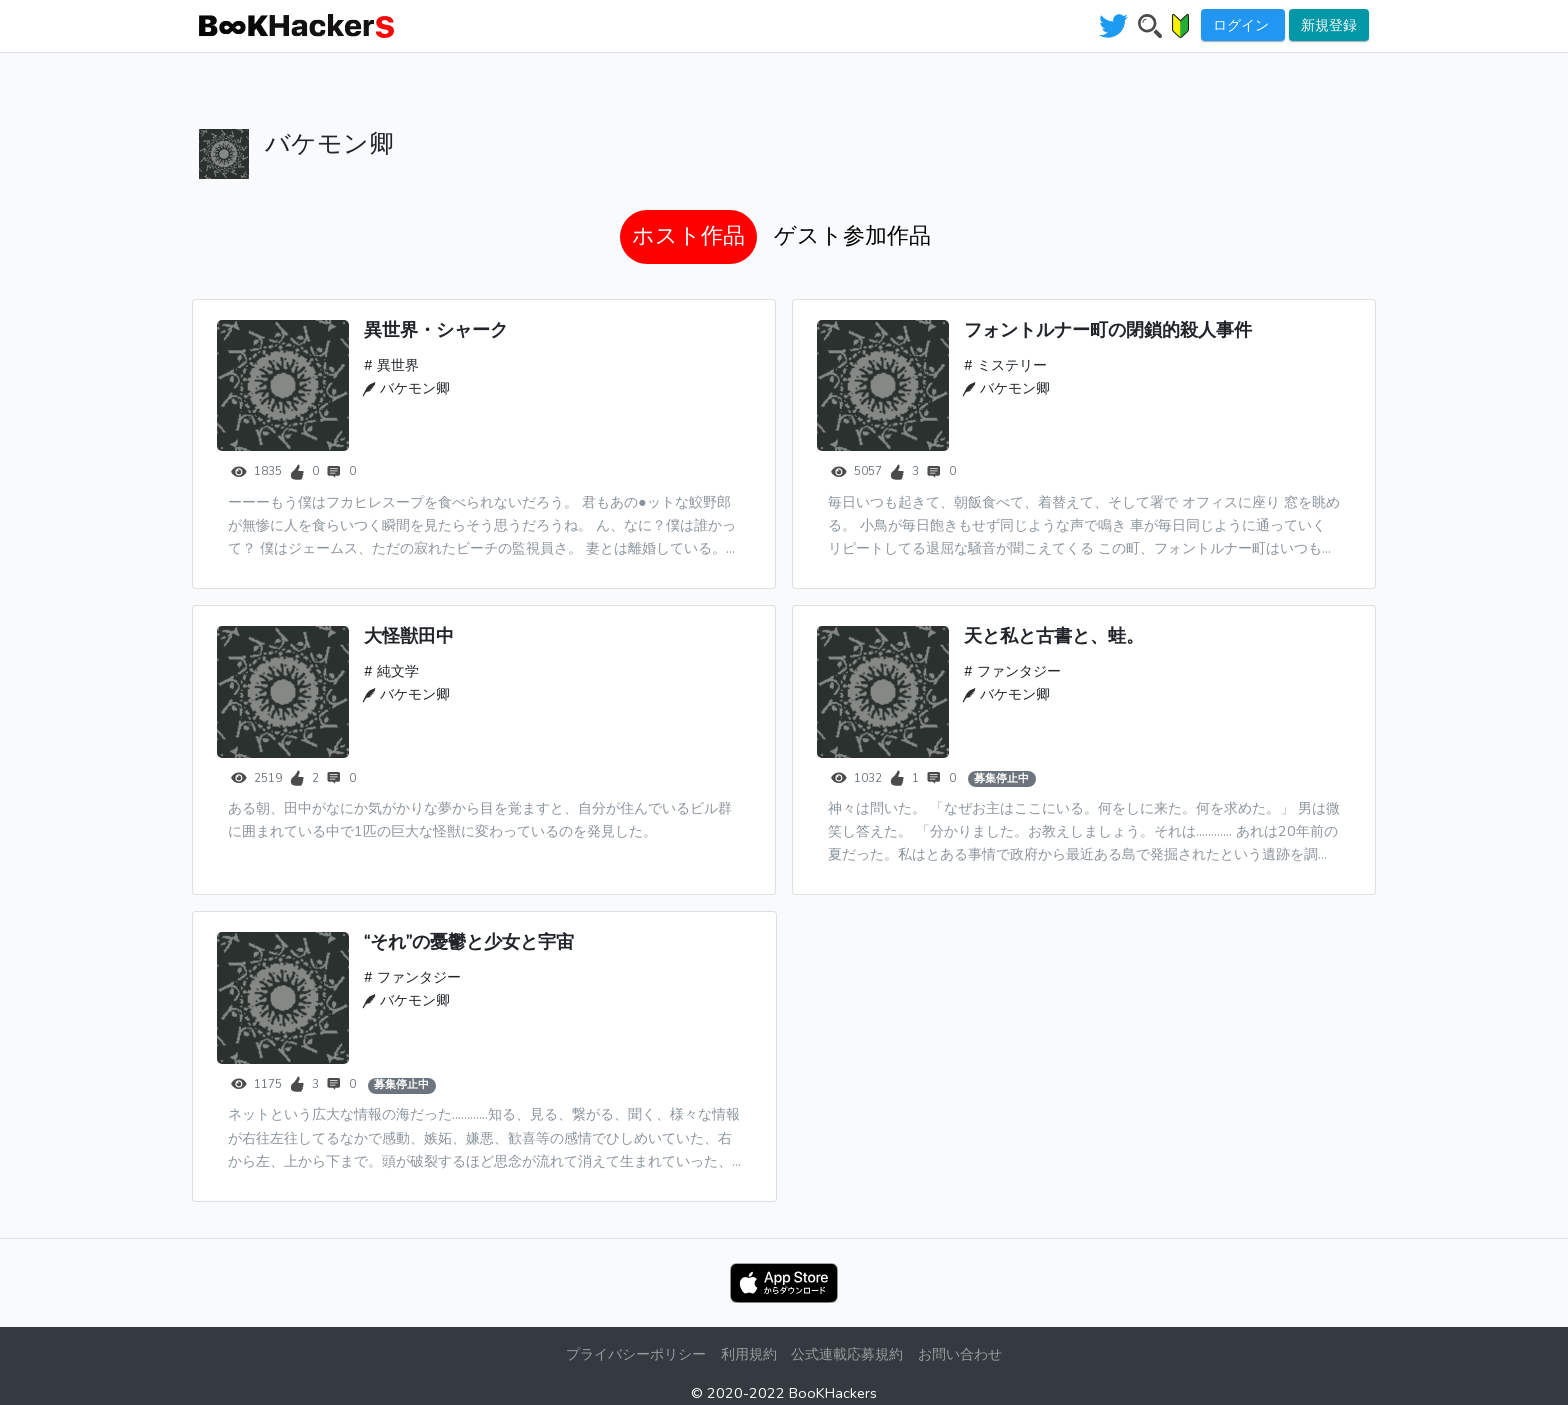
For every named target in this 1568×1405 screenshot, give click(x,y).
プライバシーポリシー (634, 1354)
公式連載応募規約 (848, 1354)
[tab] (688, 237)
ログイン (1243, 25)
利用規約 (748, 1354)
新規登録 (1329, 25)
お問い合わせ (962, 1354)
